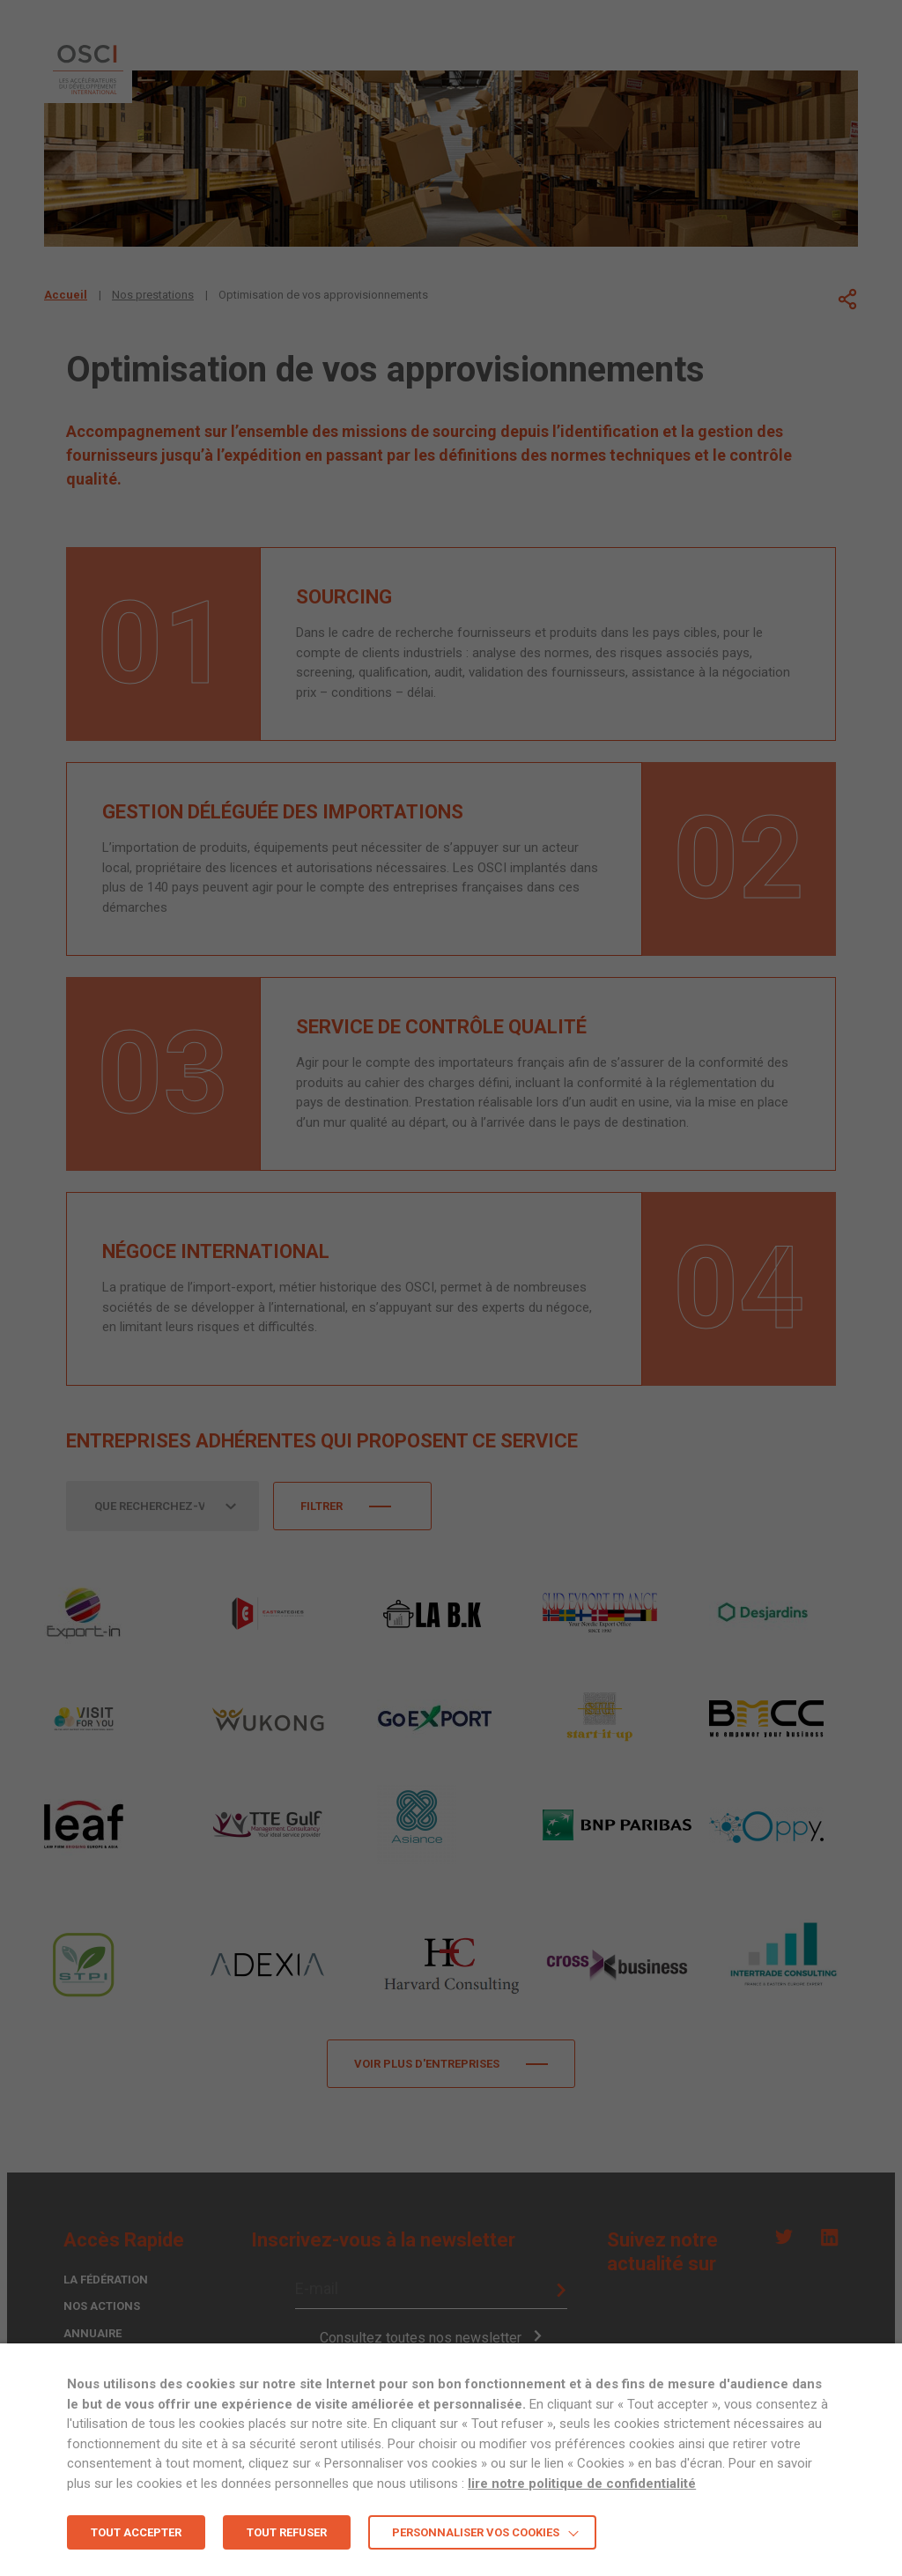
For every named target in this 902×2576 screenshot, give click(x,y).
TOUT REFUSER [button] (287, 2532)
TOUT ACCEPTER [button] (136, 2532)
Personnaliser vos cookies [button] (475, 2532)
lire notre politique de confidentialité (582, 2483)
